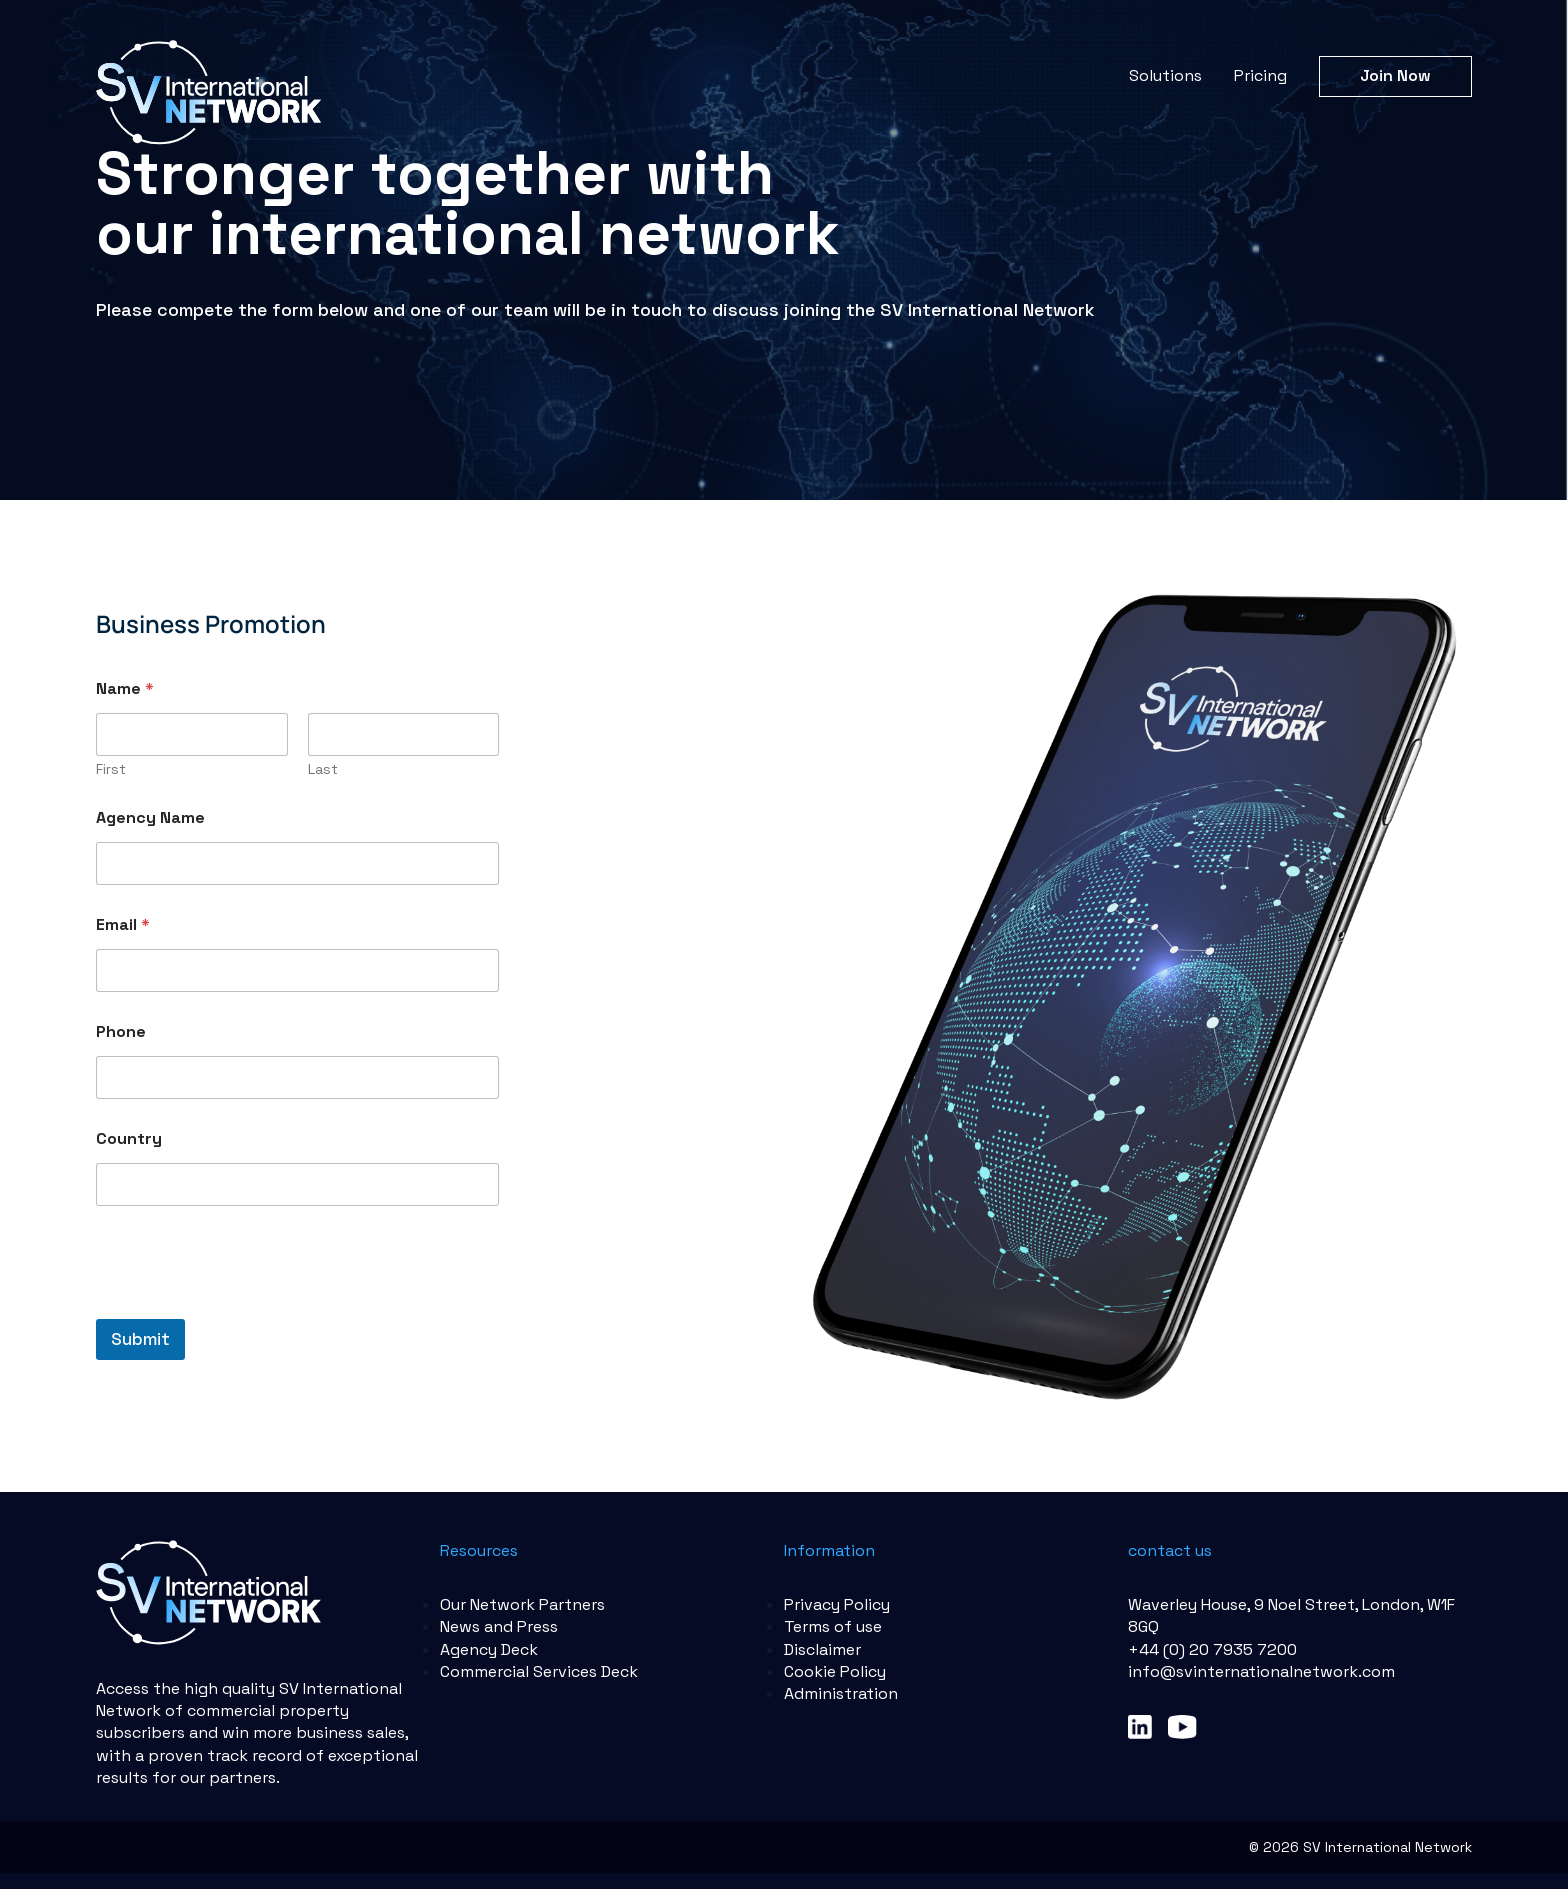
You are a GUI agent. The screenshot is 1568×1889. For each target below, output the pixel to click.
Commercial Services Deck (539, 1671)
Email (123, 924)
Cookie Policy (835, 1671)
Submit (140, 1339)
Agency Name (150, 817)
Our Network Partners (522, 1604)
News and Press (499, 1626)
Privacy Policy (837, 1604)
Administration (841, 1693)
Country (129, 1138)
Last (323, 769)
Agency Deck (489, 1649)
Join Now (1395, 75)
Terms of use (833, 1626)
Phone (121, 1031)
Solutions (1165, 75)
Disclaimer (822, 1649)
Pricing (1260, 75)
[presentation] (248, 1306)
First (111, 769)
